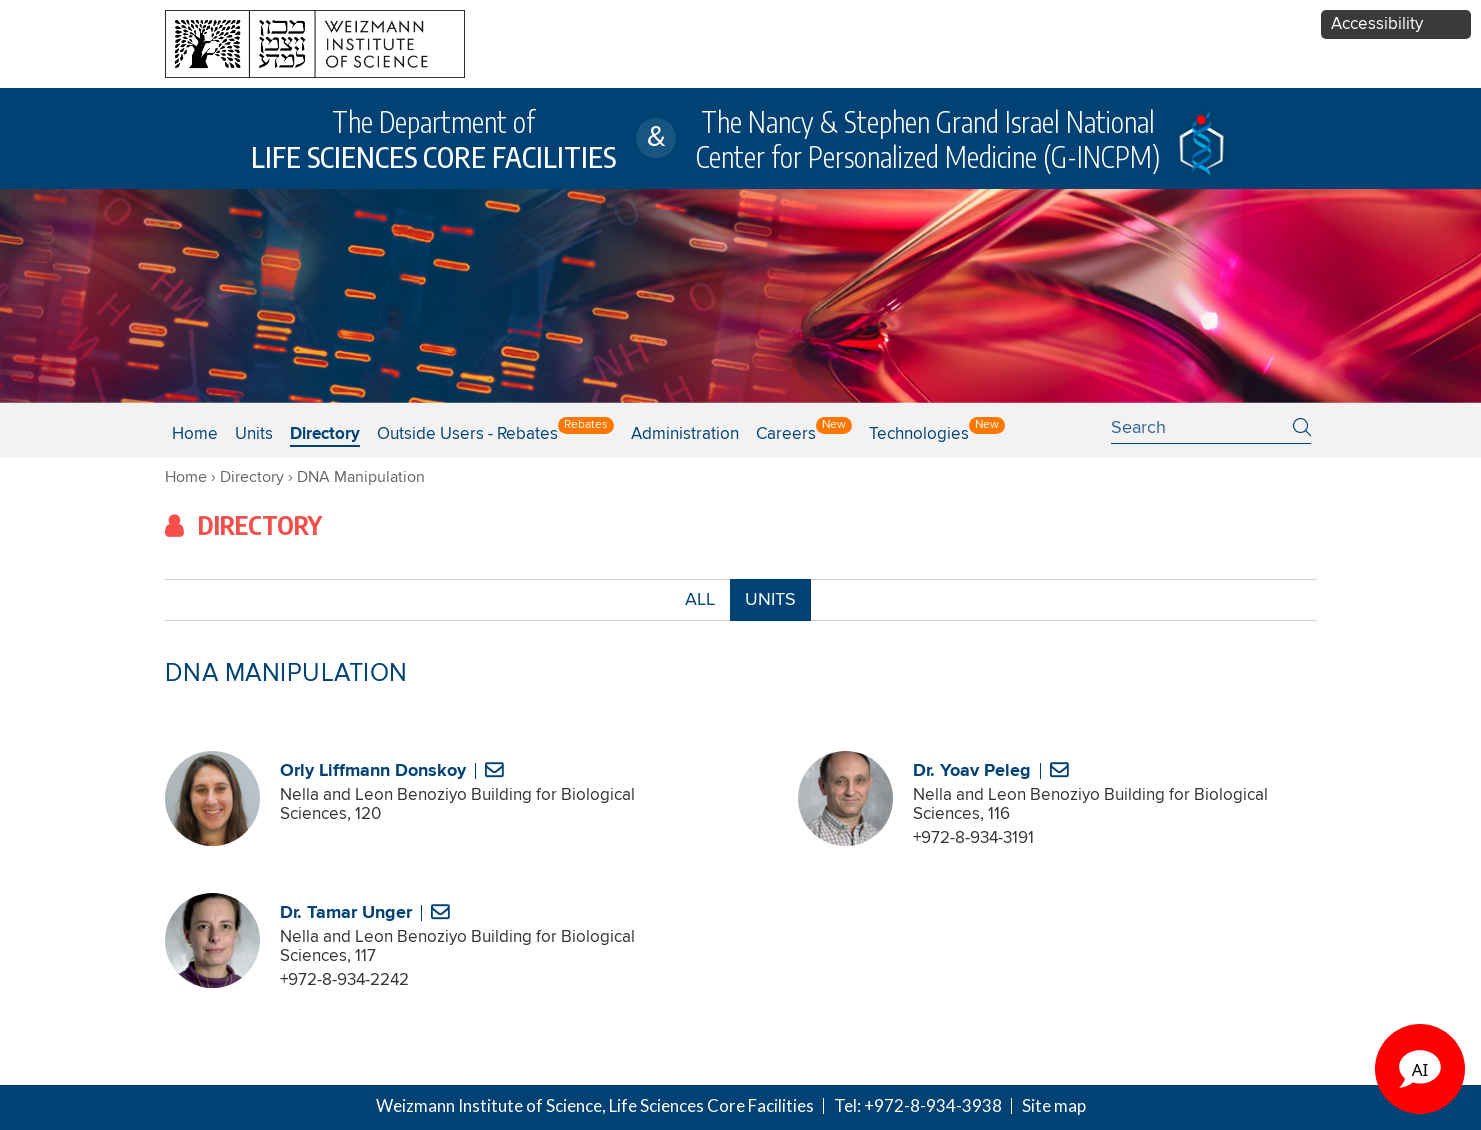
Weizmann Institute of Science (489, 1105)
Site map (1054, 1105)
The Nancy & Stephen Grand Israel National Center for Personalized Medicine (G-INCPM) (928, 139)
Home (195, 434)
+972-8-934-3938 (933, 1105)
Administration (685, 434)
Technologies (919, 434)
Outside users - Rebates (467, 434)
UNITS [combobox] (770, 600)
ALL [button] (700, 604)
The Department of (433, 139)
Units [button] (254, 434)
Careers (786, 434)
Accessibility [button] (1377, 24)
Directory (325, 434)
